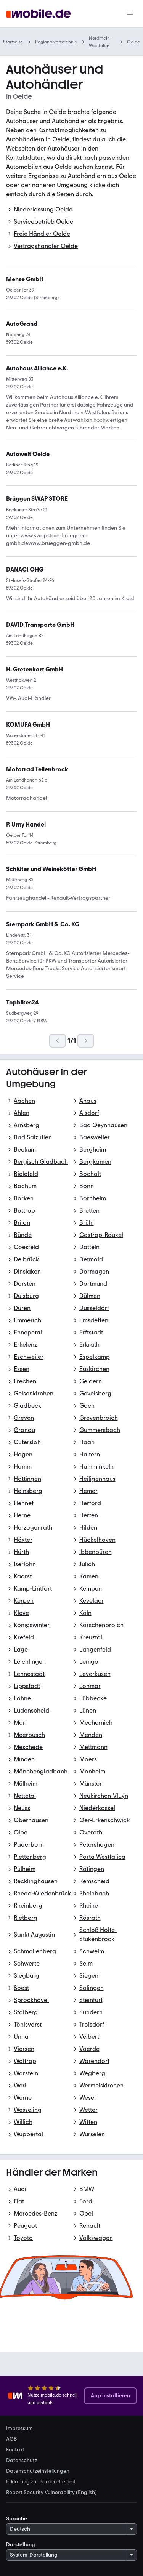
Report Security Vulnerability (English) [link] (51, 2492)
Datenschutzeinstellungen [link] (37, 2471)
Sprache (16, 2518)
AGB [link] (11, 2439)
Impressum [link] (19, 2428)
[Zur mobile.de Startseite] (38, 14)
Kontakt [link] (15, 2450)
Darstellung (20, 2544)
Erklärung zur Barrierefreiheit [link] (41, 2482)
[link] (37, 499)
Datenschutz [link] (21, 2460)
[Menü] (130, 13)
